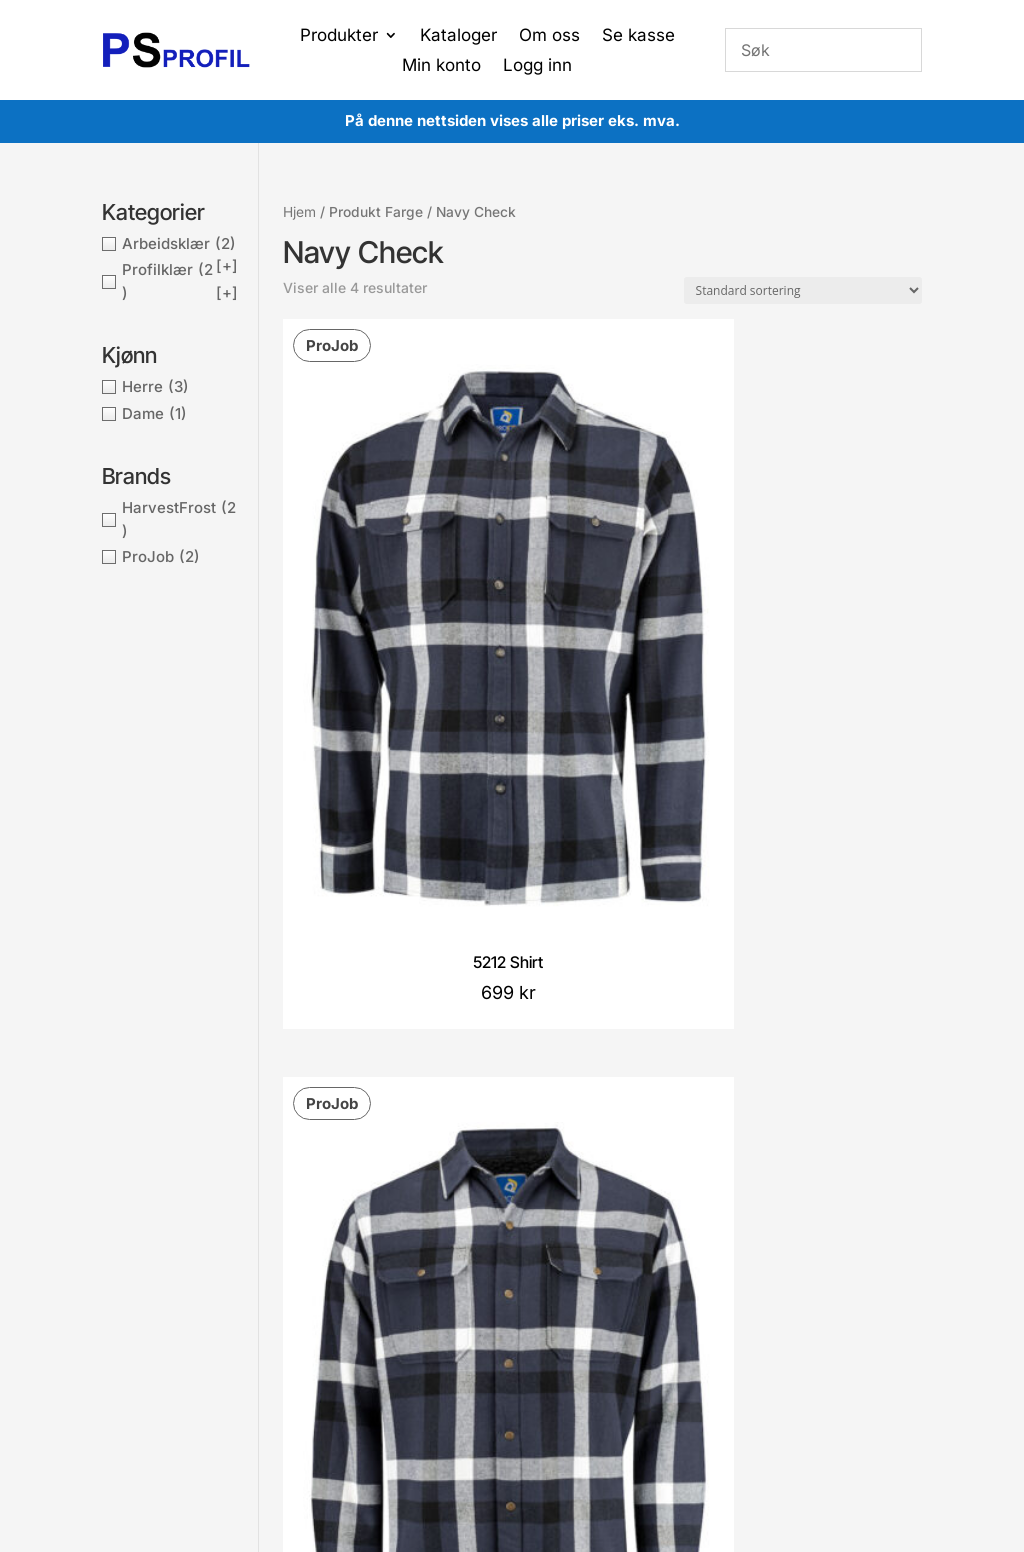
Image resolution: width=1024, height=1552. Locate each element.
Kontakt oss (318, 1289)
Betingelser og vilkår (345, 1228)
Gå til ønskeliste (485, 1317)
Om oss (549, 36)
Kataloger (458, 36)
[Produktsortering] (803, 290)
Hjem (299, 212)
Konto (453, 1227)
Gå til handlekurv (488, 1287)
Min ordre (466, 1257)
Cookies (306, 1259)
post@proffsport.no (190, 1257)
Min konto (441, 66)
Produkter (339, 36)
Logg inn (537, 66)
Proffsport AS (551, 1422)
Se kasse (638, 36)
